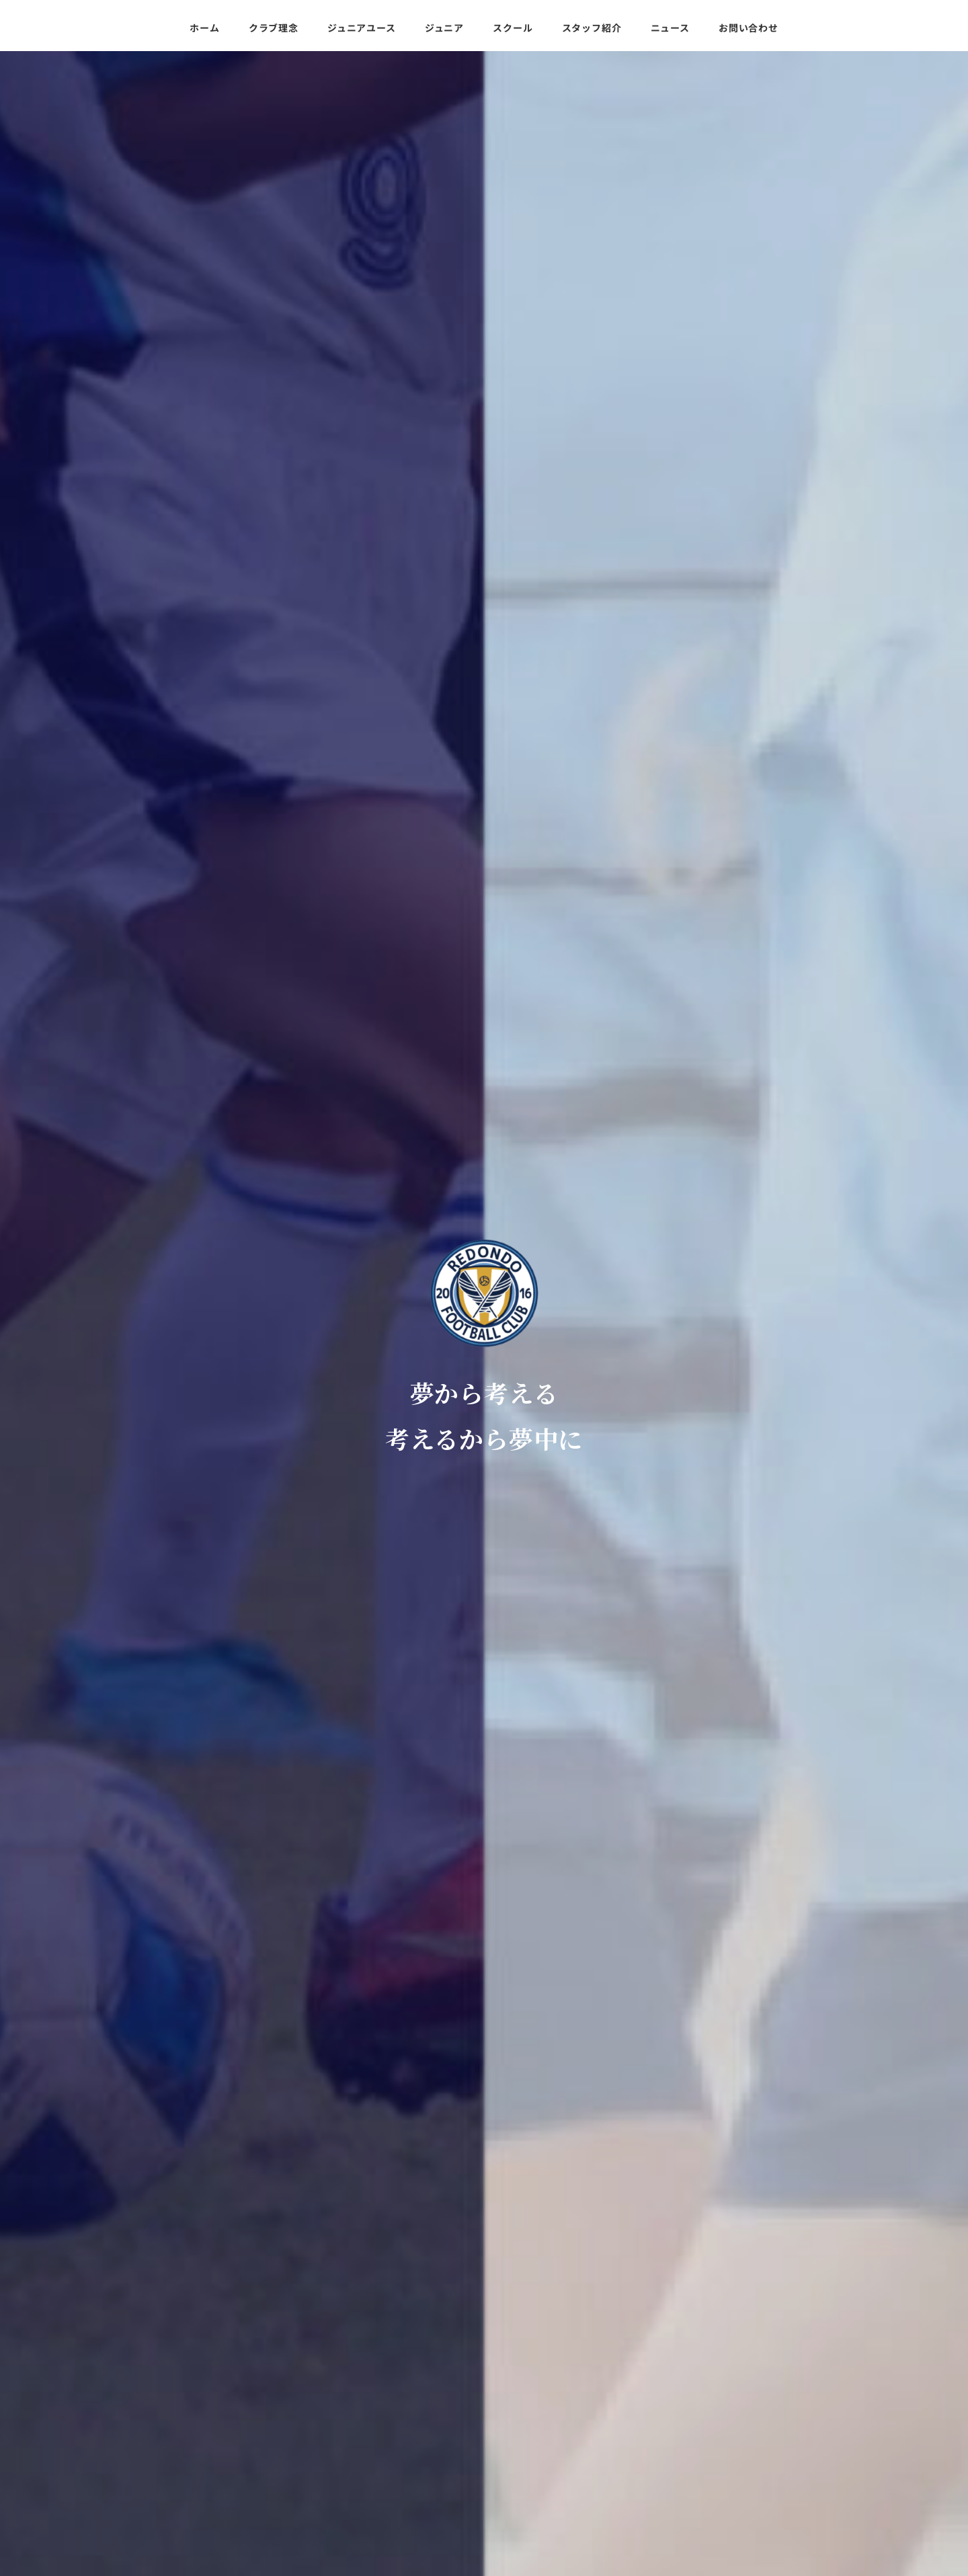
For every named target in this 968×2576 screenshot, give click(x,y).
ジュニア (119, 2416)
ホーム (115, 2350)
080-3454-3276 (728, 2436)
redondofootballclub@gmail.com (775, 2419)
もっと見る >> (831, 1832)
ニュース (119, 2482)
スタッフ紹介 (130, 2461)
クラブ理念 (125, 2372)
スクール (120, 2439)
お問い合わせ (130, 2504)
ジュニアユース (134, 2394)
